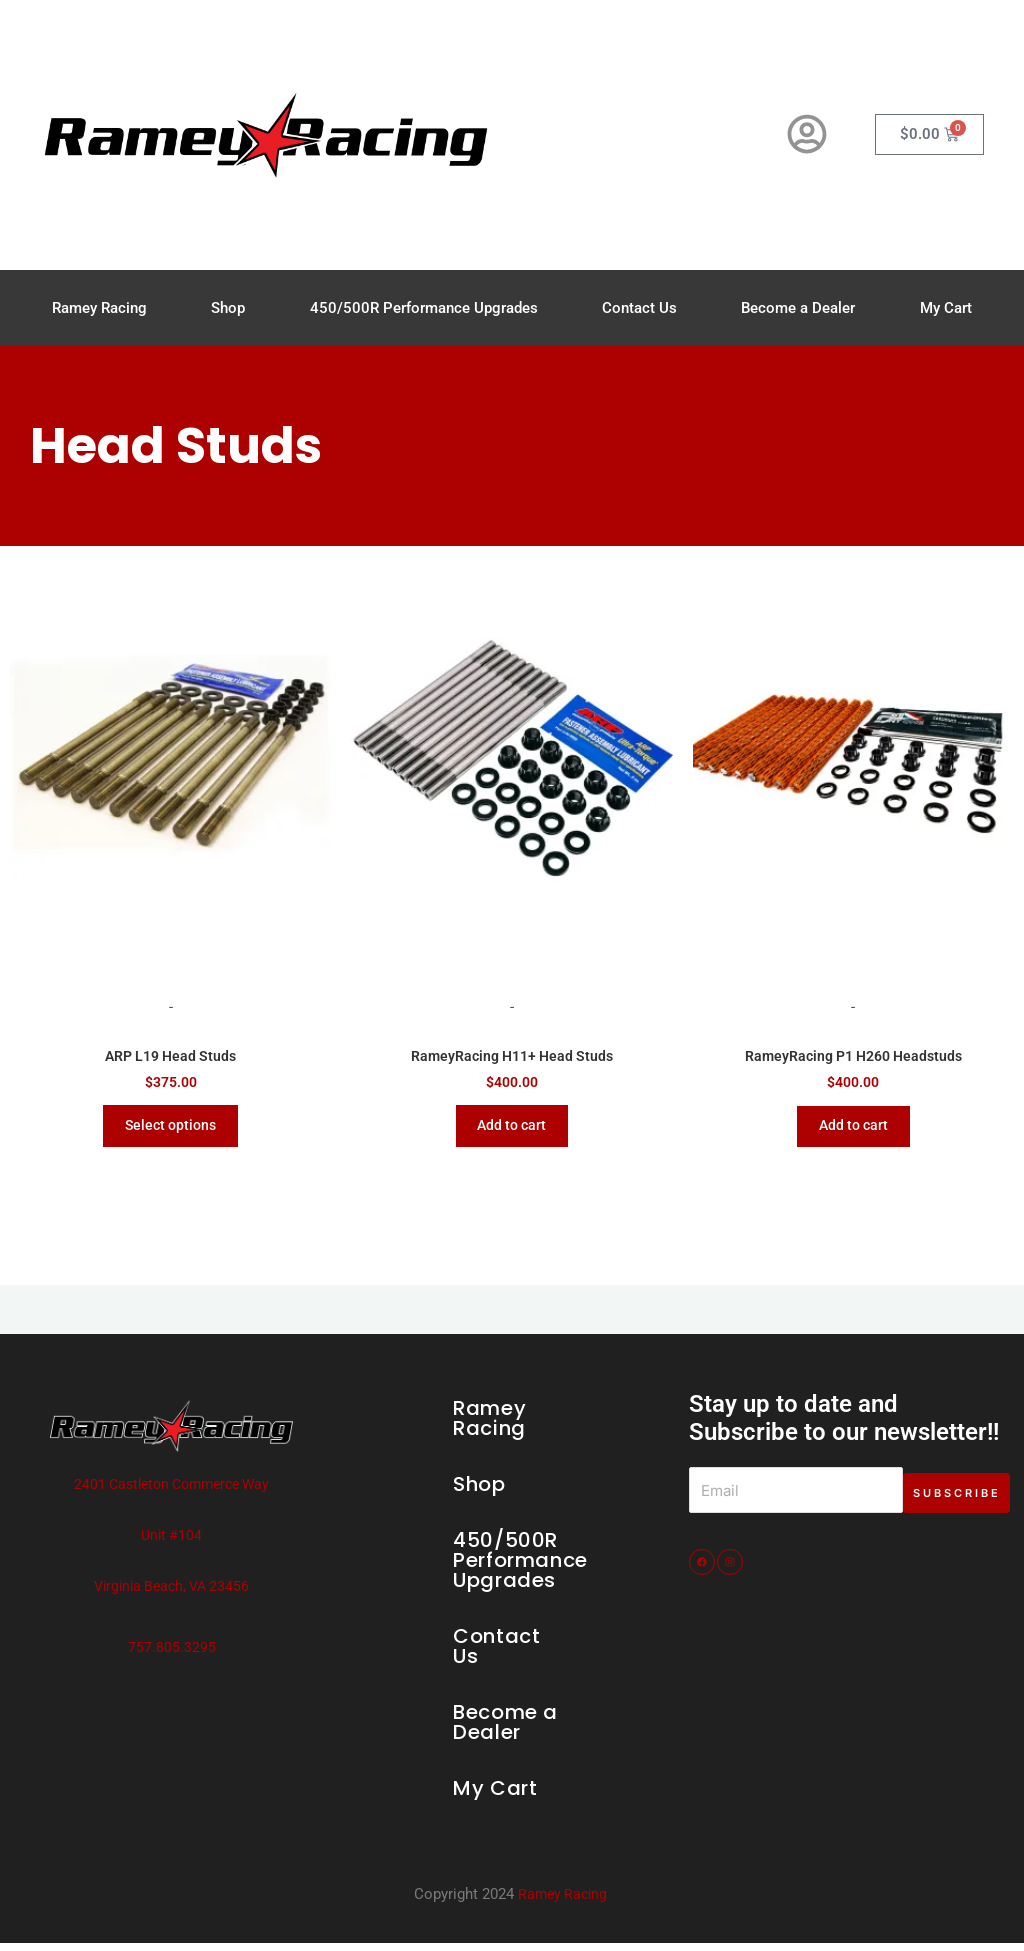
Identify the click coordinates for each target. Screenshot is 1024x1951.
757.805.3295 (172, 1655)
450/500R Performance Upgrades (424, 308)
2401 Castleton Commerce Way (171, 1492)
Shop (228, 308)
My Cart (946, 308)
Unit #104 (172, 1543)
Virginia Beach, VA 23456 (172, 1594)
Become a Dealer (798, 308)
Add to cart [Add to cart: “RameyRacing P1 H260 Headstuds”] (853, 1130)
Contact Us (639, 308)
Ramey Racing (99, 308)
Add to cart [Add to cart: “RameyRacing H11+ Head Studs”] (512, 1130)
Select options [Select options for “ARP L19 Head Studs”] (170, 1130)
